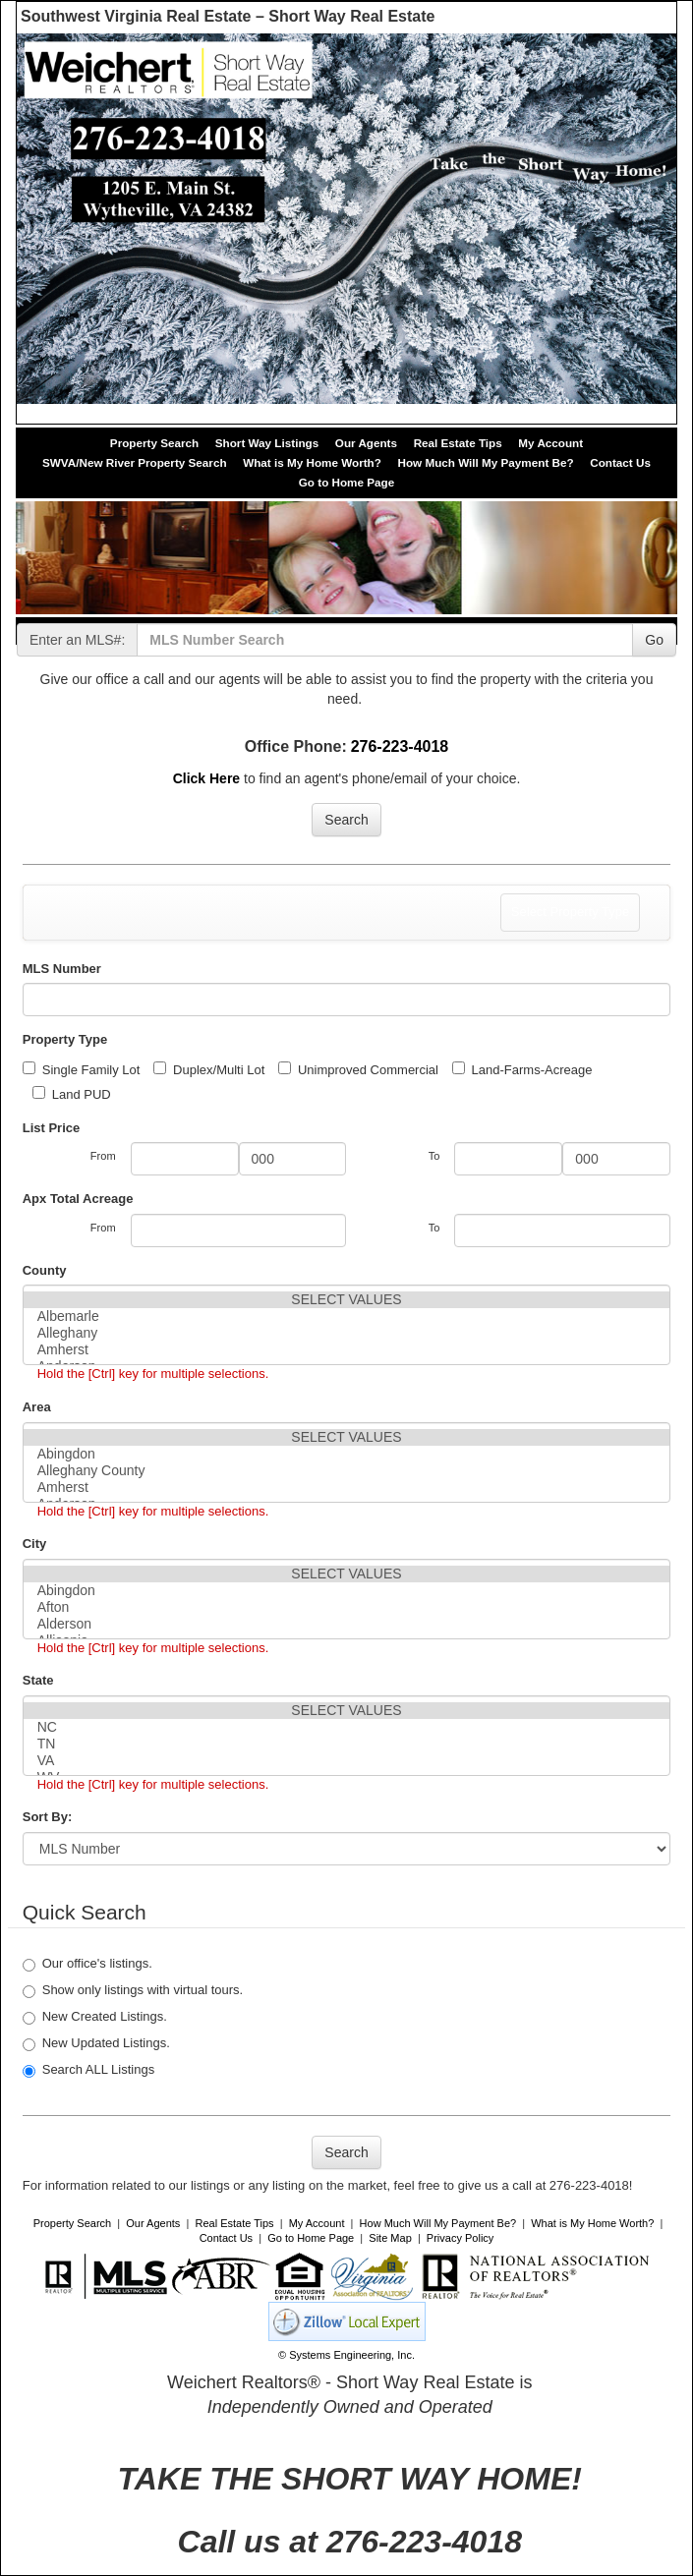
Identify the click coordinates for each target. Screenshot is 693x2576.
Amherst (347, 1350)
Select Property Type (569, 917)
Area (37, 1407)
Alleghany (347, 1333)
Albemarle (347, 1316)
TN (347, 1744)
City (35, 1543)
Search (346, 820)
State (38, 1680)
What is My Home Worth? (312, 462)
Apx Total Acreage (78, 1198)
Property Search (154, 442)
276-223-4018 (400, 746)
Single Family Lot (82, 1069)
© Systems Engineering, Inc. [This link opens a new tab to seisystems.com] (346, 2355)
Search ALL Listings (88, 2070)
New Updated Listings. (96, 2043)
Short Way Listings (266, 442)
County (45, 1270)
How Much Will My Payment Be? (485, 462)
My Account (550, 442)
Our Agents (366, 442)
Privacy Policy (460, 2238)
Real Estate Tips (458, 442)
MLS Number (62, 968)
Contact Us (620, 462)
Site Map (390, 2238)
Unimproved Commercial (358, 1069)
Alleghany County (347, 1470)
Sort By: (48, 1816)
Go (654, 640)
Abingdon (347, 1454)
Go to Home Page (346, 482)
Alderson (347, 1624)
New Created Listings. (95, 2017)
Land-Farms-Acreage (522, 1069)
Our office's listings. (87, 1964)
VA (347, 1760)
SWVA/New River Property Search (134, 462)
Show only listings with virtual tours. (133, 1990)
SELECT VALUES (347, 1299)
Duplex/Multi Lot (208, 1069)
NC (347, 1727)
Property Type (65, 1039)
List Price (52, 1127)
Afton (347, 1607)
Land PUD (71, 1094)
